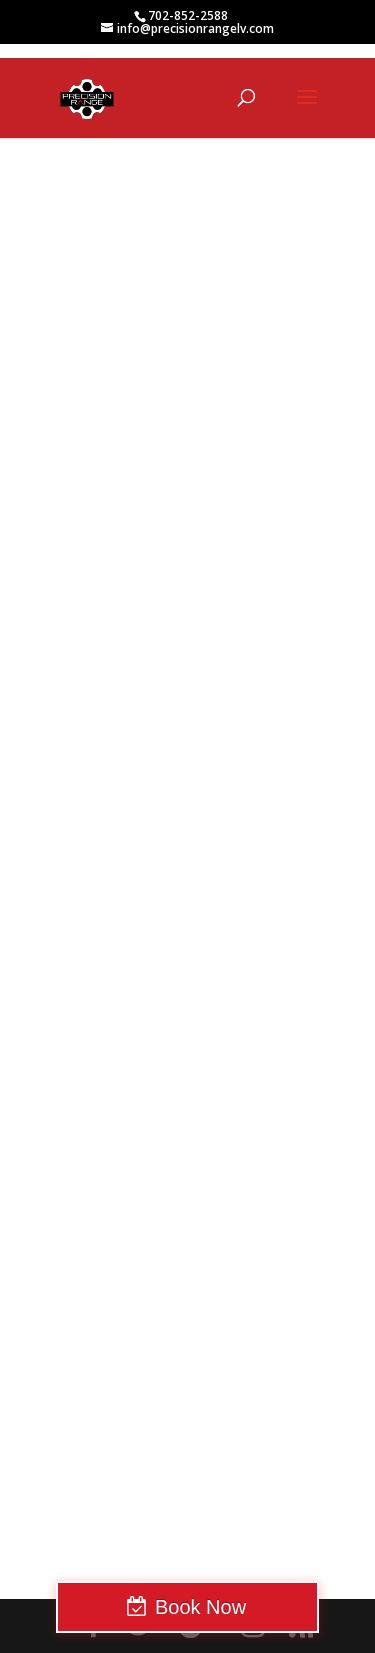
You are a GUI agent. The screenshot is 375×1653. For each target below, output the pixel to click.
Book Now (200, 1607)
